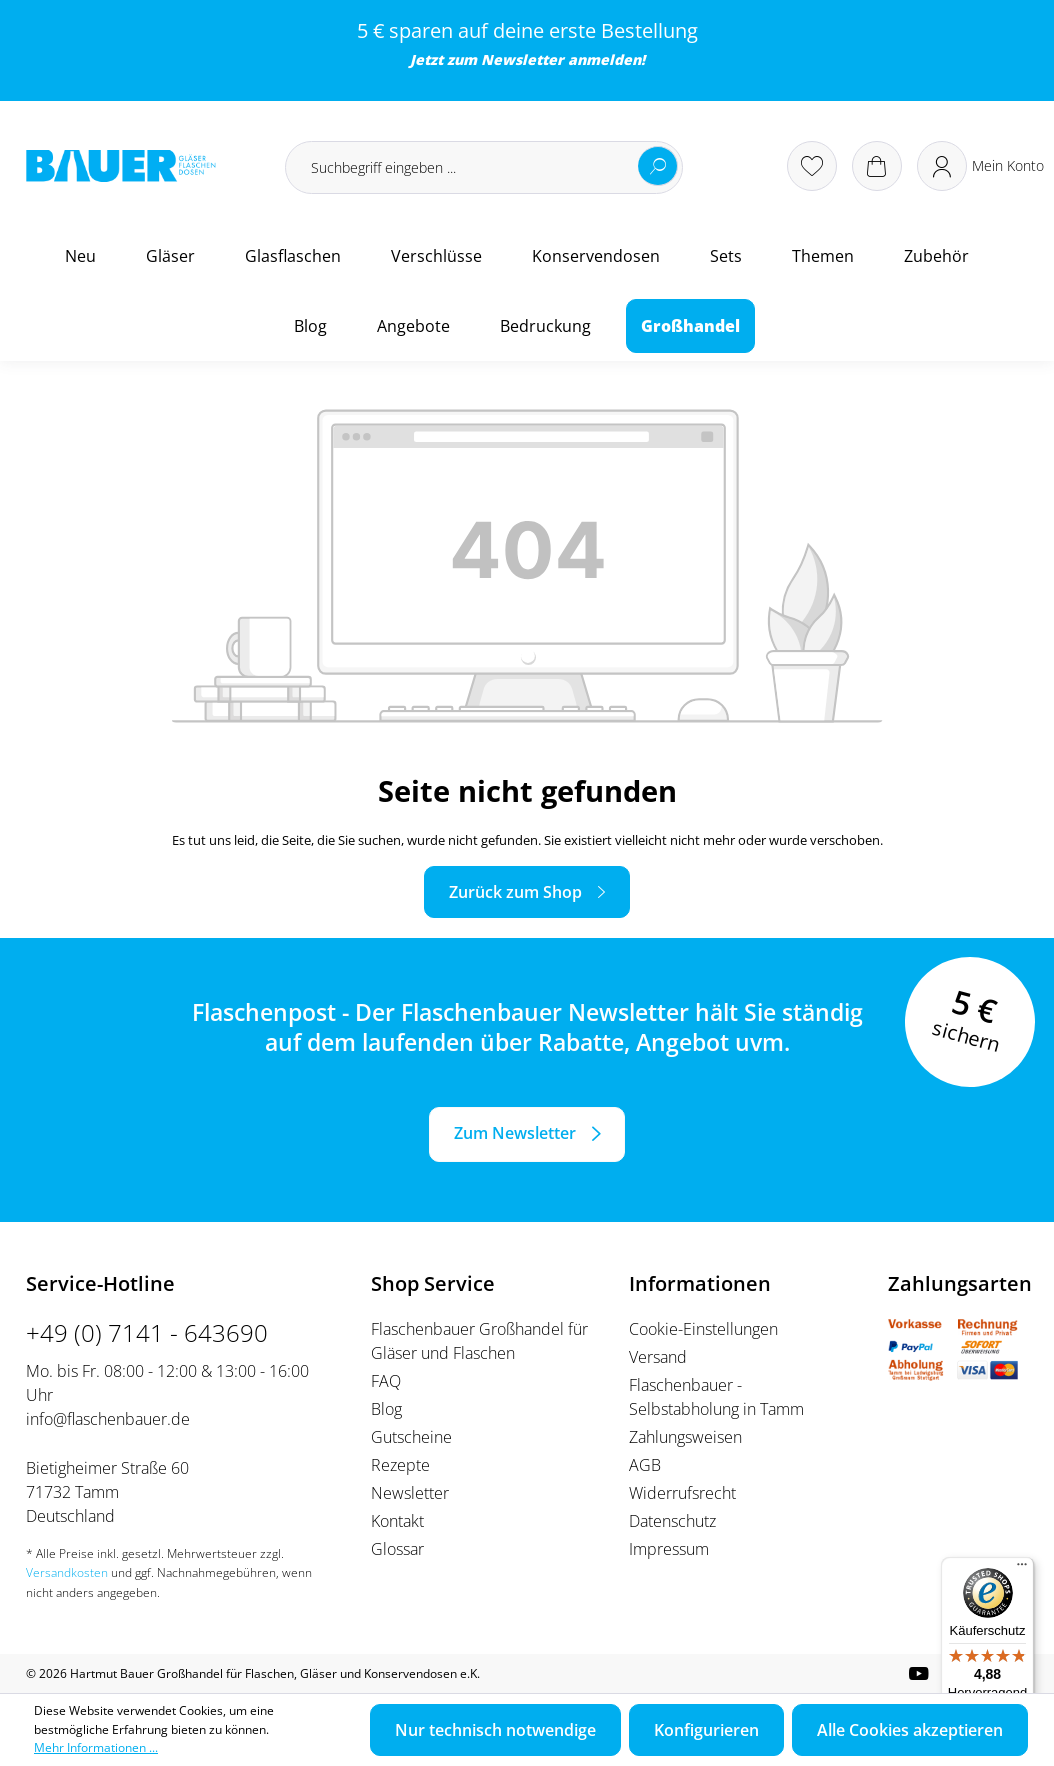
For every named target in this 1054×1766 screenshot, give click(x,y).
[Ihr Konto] (980, 166)
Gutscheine (411, 1437)
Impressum (669, 1549)
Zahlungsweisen (685, 1437)
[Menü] (1022, 1569)
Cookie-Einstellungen (703, 1329)
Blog (386, 1409)
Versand (658, 1357)
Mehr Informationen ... (96, 1747)
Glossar (397, 1549)
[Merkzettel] (812, 166)
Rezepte (400, 1465)
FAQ (386, 1381)
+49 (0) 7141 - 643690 (147, 1332)
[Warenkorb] (877, 166)
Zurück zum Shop (515, 892)
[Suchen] (658, 166)
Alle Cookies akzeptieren (910, 1730)
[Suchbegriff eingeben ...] (484, 167)
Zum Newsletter (515, 1133)
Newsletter (522, 59)
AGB (645, 1465)
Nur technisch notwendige (495, 1730)
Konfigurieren (706, 1730)
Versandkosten (67, 1572)
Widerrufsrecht (682, 1493)
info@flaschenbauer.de (108, 1419)
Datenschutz (672, 1521)
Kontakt (397, 1521)
